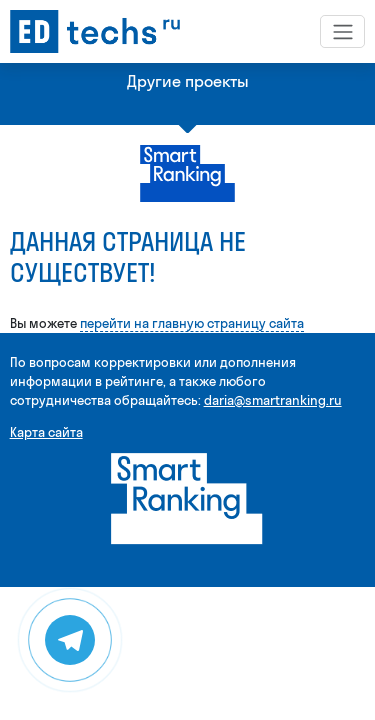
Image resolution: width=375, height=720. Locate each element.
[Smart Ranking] (187, 497)
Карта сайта (46, 432)
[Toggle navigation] (342, 31)
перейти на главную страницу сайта (192, 323)
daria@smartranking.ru (273, 400)
